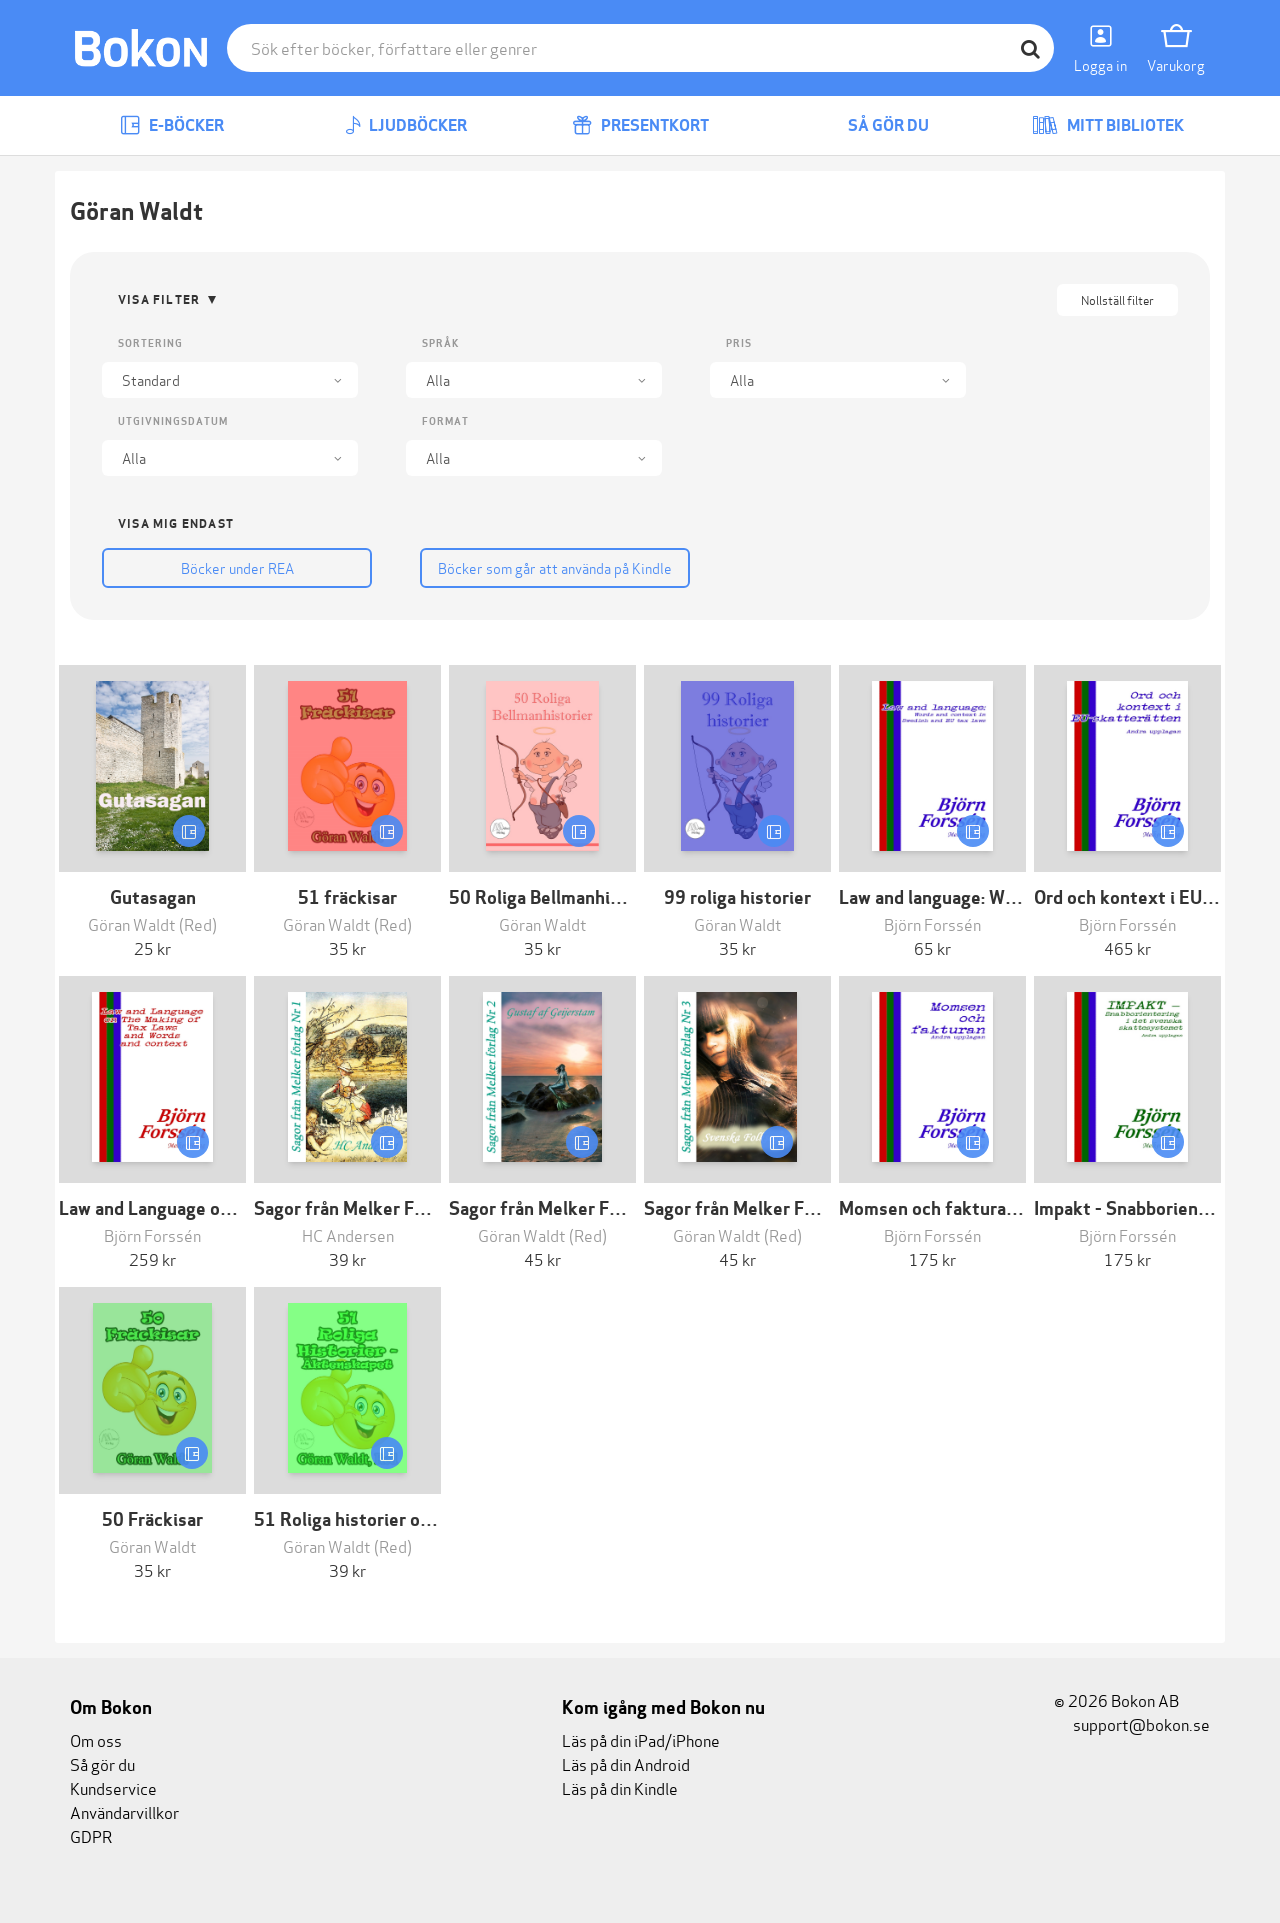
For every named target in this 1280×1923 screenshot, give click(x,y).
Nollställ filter (1117, 299)
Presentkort (640, 125)
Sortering (150, 343)
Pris (739, 343)
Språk (440, 343)
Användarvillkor (124, 1811)
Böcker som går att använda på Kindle (534, 567)
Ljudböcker (406, 125)
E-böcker (172, 125)
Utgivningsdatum (173, 421)
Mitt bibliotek (1108, 125)
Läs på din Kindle (620, 1787)
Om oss (96, 1739)
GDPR (91, 1835)
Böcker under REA (230, 567)
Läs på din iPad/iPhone (641, 1739)
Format (445, 421)
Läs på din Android (626, 1763)
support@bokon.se (1132, 1723)
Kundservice (113, 1787)
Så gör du (874, 125)
